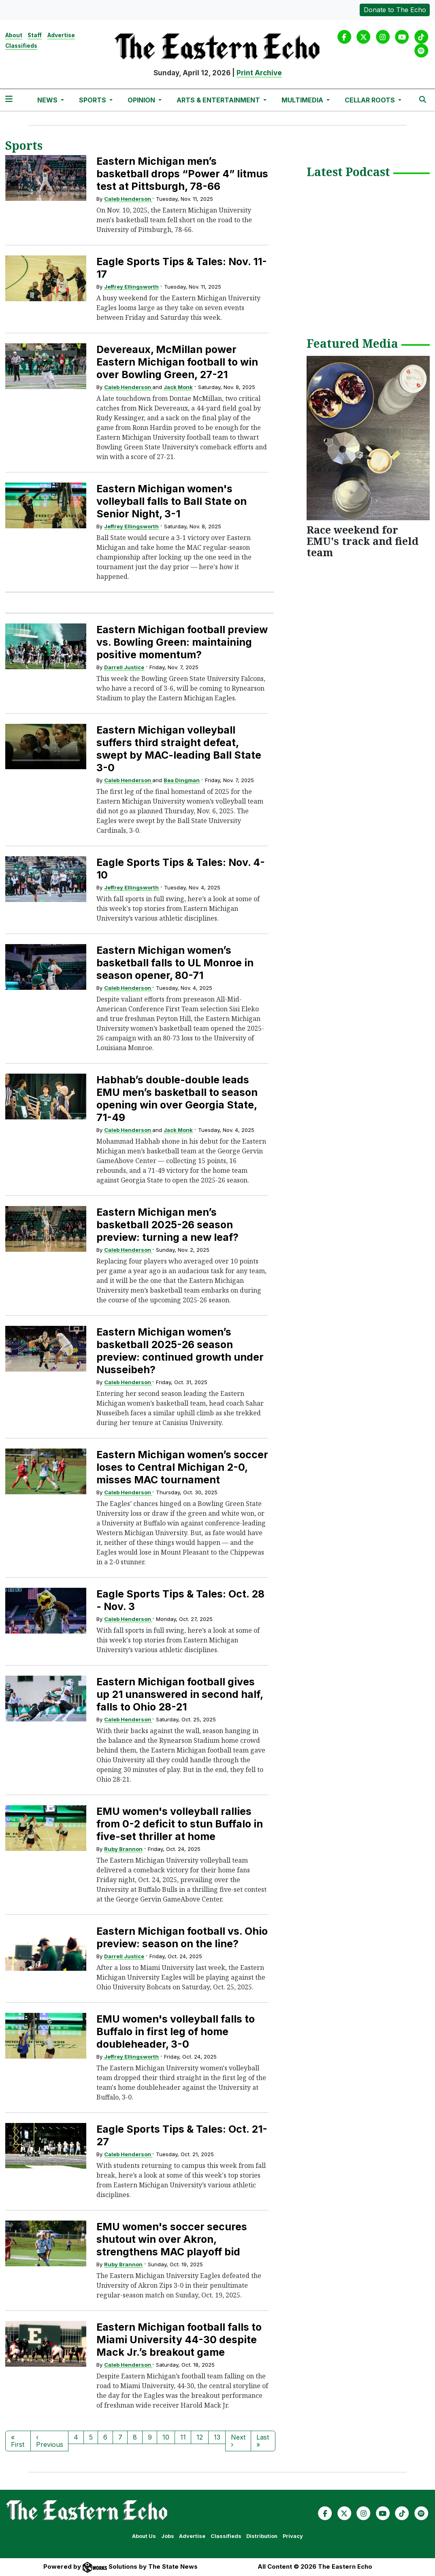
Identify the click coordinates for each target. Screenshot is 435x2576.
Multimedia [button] (303, 100)
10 (165, 2437)
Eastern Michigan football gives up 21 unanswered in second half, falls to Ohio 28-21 (179, 1694)
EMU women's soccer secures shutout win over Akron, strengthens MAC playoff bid (171, 2239)
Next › (238, 2440)
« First (17, 2440)
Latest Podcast (348, 172)
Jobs (167, 2536)
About (13, 35)
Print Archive (259, 73)
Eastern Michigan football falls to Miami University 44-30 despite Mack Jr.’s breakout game (179, 2339)
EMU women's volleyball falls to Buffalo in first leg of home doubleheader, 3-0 (175, 2031)
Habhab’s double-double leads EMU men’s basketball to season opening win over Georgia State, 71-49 (177, 1098)
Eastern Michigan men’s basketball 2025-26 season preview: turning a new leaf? (167, 1224)
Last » (262, 2440)
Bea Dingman (182, 780)
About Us (144, 2536)
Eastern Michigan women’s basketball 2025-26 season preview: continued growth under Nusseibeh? (180, 1351)
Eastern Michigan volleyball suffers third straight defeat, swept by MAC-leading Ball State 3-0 (178, 749)
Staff (35, 35)
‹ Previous (49, 2440)
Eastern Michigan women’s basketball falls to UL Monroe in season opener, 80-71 (175, 962)
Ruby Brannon (123, 1849)
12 (199, 2437)
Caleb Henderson (128, 199)
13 (217, 2437)
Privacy (293, 2536)
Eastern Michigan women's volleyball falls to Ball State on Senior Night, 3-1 (171, 501)
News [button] (48, 100)
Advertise (61, 35)
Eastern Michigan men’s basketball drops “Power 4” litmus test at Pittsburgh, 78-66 (182, 173)
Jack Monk (178, 387)
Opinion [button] (142, 100)
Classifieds (21, 46)
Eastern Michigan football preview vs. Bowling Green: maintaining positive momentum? (182, 642)
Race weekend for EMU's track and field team (362, 541)
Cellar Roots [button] (371, 100)
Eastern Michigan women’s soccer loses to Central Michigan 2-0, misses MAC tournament (182, 1467)
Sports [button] (93, 100)
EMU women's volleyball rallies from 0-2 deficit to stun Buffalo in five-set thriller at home (179, 1823)
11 (183, 2437)
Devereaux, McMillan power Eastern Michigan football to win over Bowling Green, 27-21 (177, 362)
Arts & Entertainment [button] (219, 100)
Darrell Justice (124, 667)
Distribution (261, 2536)
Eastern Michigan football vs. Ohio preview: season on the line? (182, 1937)
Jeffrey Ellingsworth (131, 286)
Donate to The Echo (395, 10)
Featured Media (352, 344)
